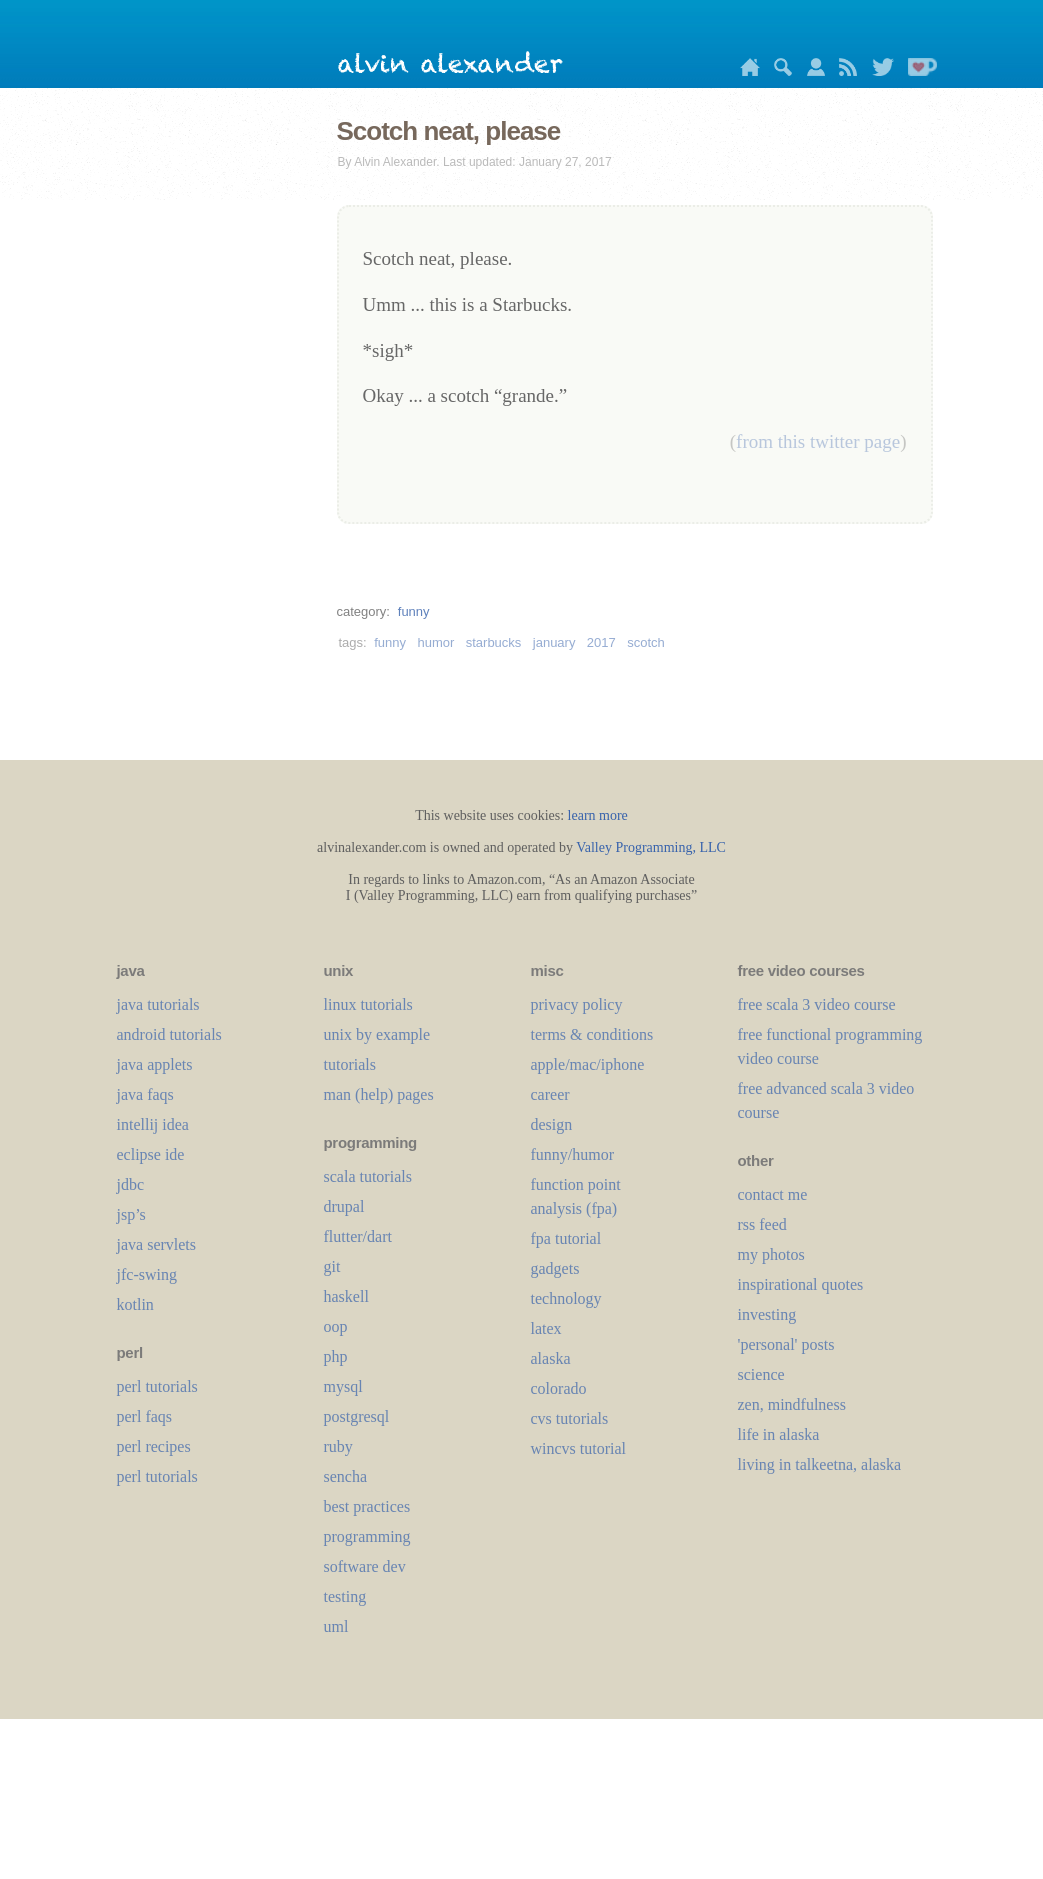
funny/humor (573, 1154)
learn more (598, 815)
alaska (551, 1358)
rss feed (762, 1224)
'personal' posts (786, 1344)
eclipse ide (151, 1154)
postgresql (357, 1416)
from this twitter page (818, 441)
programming (367, 1536)
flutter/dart (358, 1236)
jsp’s (131, 1214)
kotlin (135, 1304)
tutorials (350, 1064)
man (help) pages (379, 1094)
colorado (559, 1388)
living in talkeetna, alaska (820, 1464)
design (552, 1124)
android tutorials (169, 1034)
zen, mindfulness (792, 1404)
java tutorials (158, 1004)
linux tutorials (368, 1004)
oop (336, 1326)
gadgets (555, 1268)
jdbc (131, 1184)
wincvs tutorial (579, 1448)
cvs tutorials (570, 1418)
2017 (601, 642)
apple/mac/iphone (588, 1064)
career (550, 1094)
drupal (344, 1206)
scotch (646, 642)
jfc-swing (147, 1274)
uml (336, 1626)
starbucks (494, 642)
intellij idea (153, 1124)
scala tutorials (368, 1176)
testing (345, 1596)
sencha (346, 1476)
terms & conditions (592, 1034)
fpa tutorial (566, 1238)
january (554, 642)
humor (435, 642)
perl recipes (154, 1446)
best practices (367, 1506)
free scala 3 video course (817, 1004)
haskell (346, 1296)
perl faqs (145, 1416)
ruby (338, 1446)
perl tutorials (157, 1386)
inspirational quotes (801, 1284)
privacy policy (577, 1004)
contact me (773, 1194)
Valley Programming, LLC (651, 847)
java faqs (145, 1094)
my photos (771, 1254)
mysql (343, 1386)
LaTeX (546, 1328)
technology (566, 1298)
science (761, 1374)
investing (767, 1314)
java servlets (157, 1244)
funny (414, 611)
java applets (155, 1064)
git (332, 1266)
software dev (365, 1566)
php (336, 1356)
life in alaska (779, 1434)
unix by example (377, 1034)
